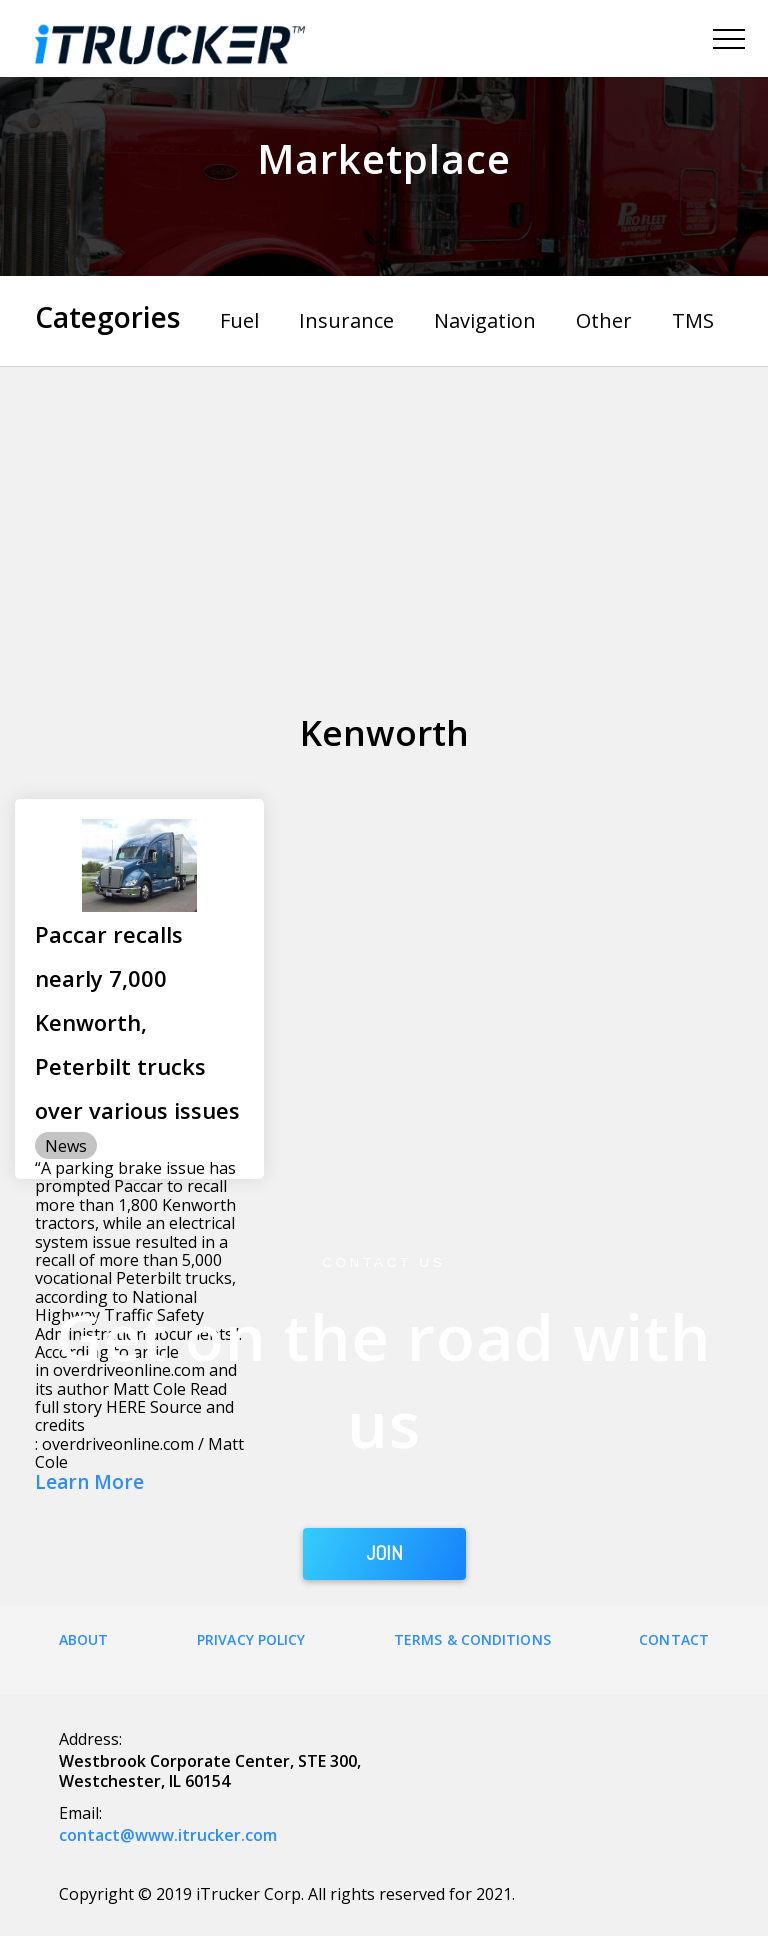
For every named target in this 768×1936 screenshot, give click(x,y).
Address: (90, 1739)
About (84, 1639)
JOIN (384, 1554)
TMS (693, 320)
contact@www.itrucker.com (168, 1835)
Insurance (346, 320)
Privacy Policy (251, 1639)
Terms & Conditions (472, 1639)
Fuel (239, 320)
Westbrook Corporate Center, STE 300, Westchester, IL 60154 (210, 1771)
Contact (674, 1639)
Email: (80, 1813)
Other (604, 320)
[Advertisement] (384, 517)
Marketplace (384, 158)
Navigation (485, 320)
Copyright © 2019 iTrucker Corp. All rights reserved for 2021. (287, 1894)
